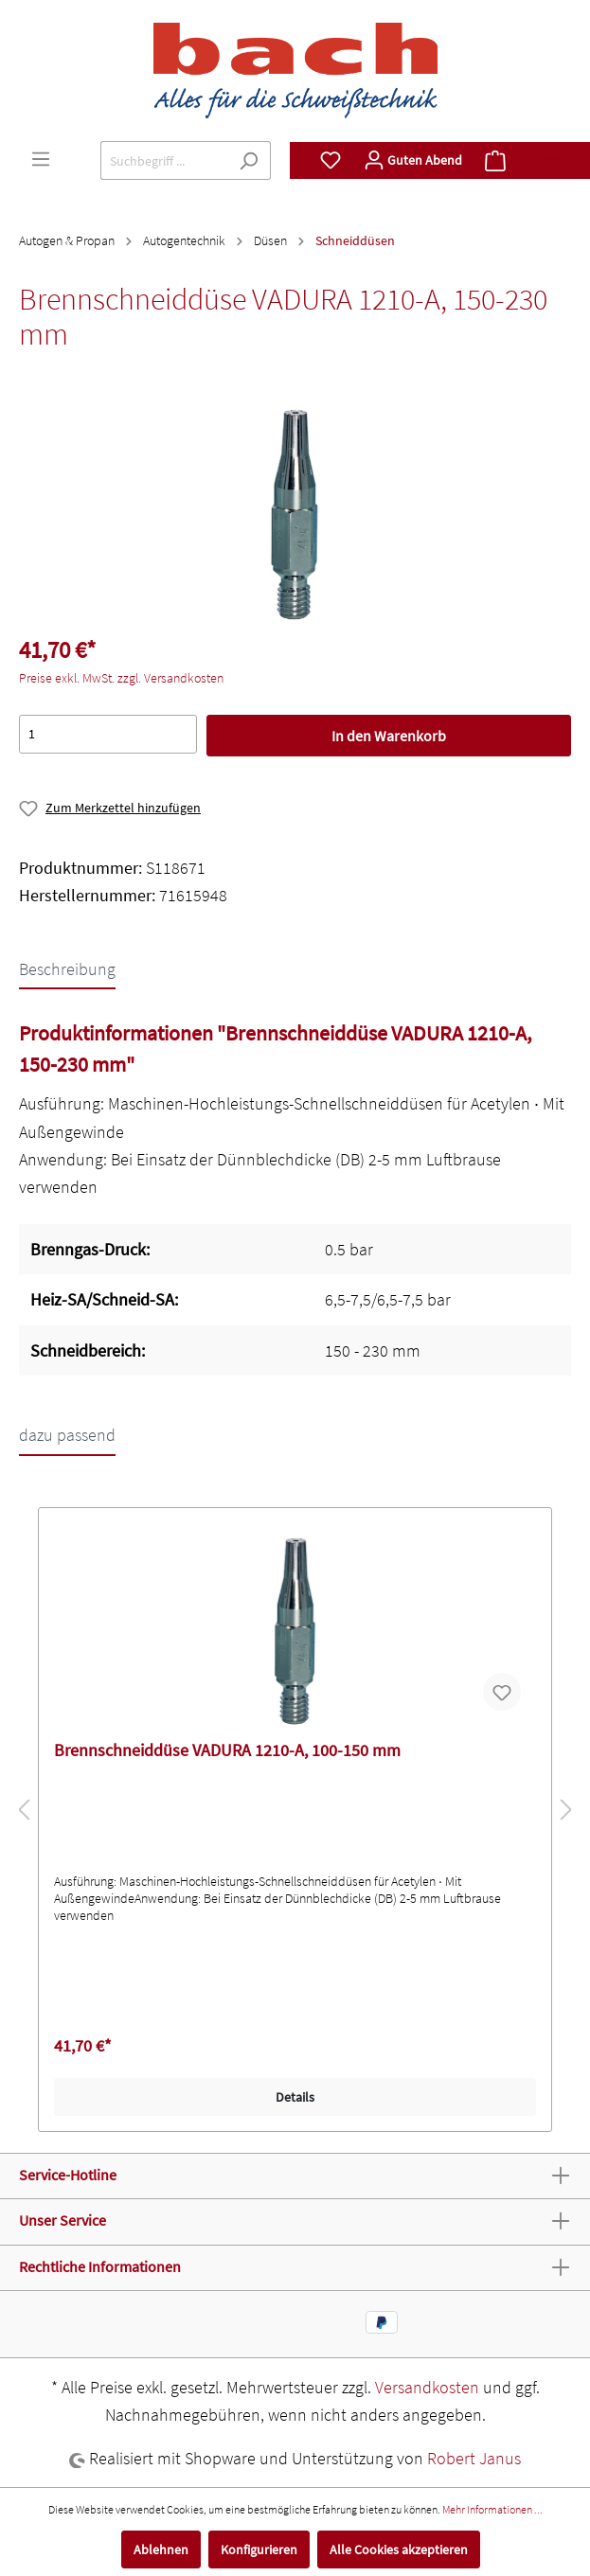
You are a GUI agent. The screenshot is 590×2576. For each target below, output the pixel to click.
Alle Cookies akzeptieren (399, 2549)
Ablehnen (161, 2549)
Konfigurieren (259, 2549)
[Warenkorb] (522, 160)
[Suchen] (248, 160)
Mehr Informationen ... (492, 2509)
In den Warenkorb (388, 735)
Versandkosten (427, 2387)
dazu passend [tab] (67, 1435)
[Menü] (41, 159)
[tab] (67, 968)
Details (295, 2096)
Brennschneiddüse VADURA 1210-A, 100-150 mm (227, 1750)
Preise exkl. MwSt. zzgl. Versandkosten (121, 677)
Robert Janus (474, 2458)
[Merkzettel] (330, 160)
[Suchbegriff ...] (163, 160)
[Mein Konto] (413, 160)
